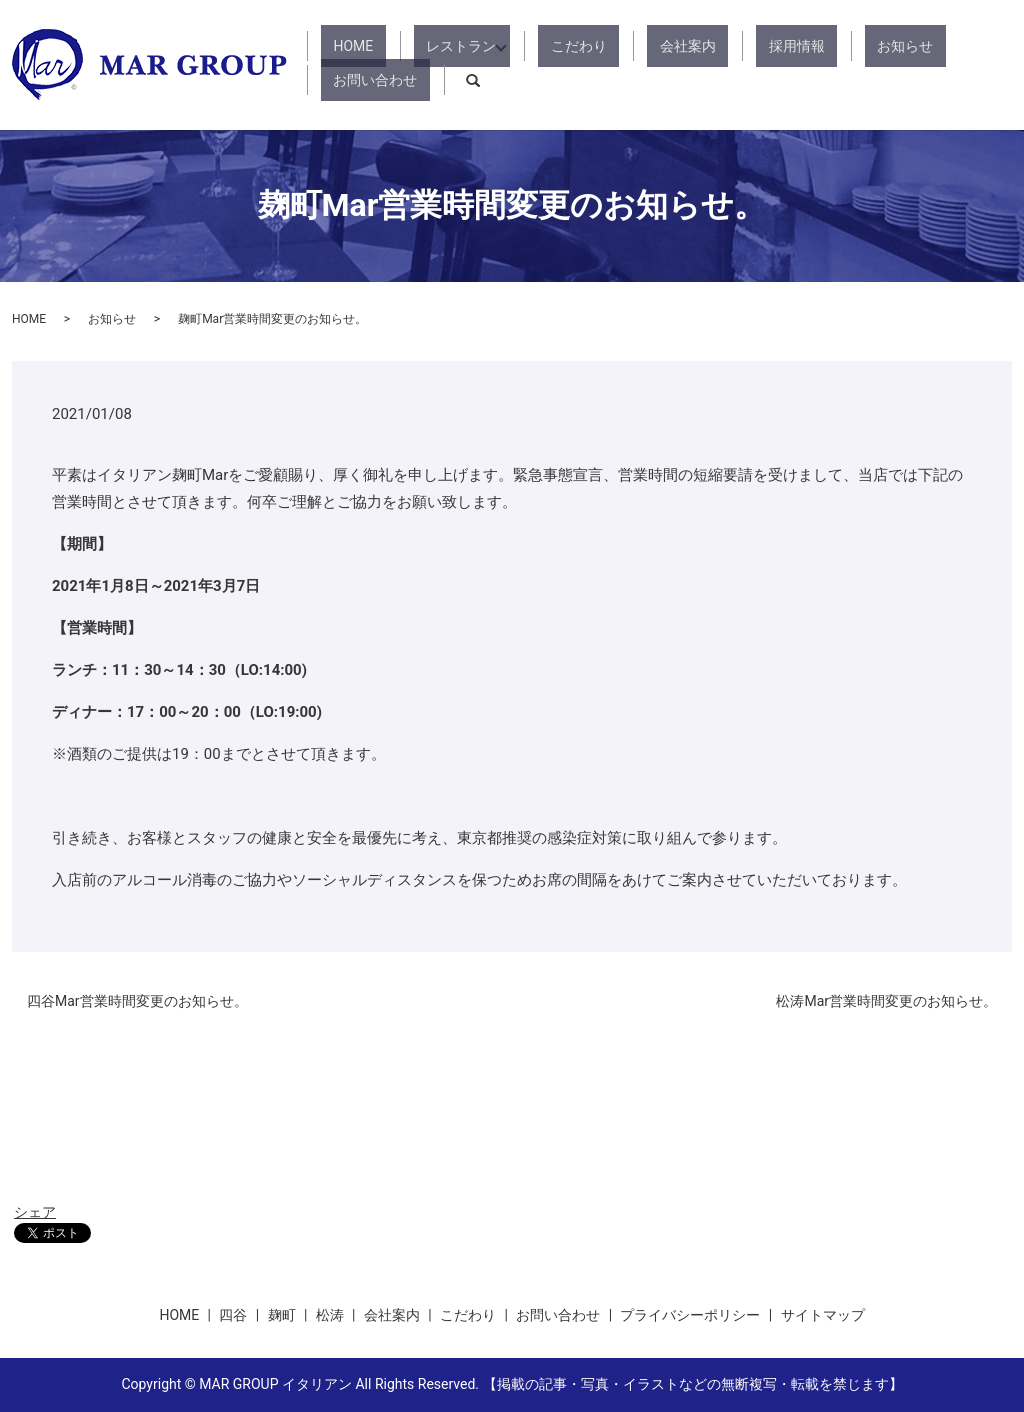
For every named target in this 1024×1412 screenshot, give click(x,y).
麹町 (282, 1315)
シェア (35, 1212)
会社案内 (646, 65)
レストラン (454, 65)
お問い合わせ (912, 65)
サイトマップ (823, 1315)
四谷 (233, 1315)
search (997, 65)
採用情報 (730, 65)
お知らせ (814, 65)
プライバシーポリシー (690, 1315)
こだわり (562, 65)
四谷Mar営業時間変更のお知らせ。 (137, 1001)
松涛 (330, 1315)
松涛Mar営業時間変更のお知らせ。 (886, 1001)
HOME (371, 65)
